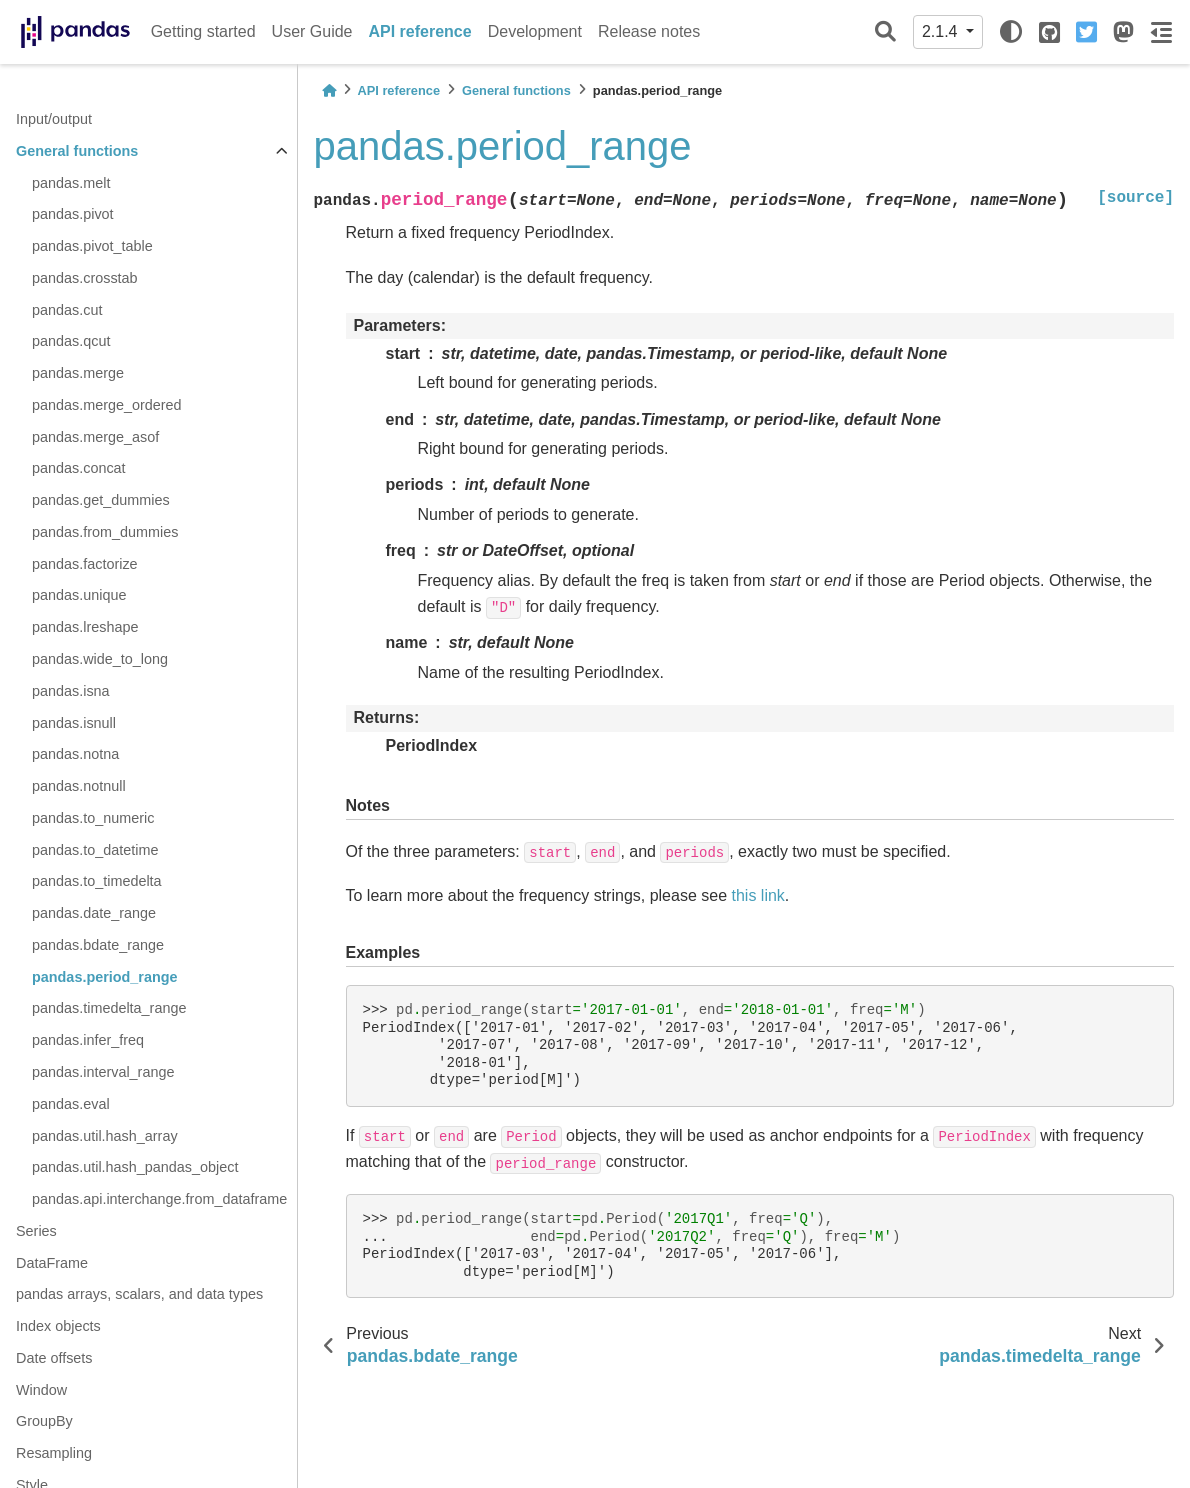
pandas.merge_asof (95, 437)
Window (41, 1390)
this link (758, 895)
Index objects (58, 1326)
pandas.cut (67, 310)
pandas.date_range (94, 913)
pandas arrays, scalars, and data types (139, 1294)
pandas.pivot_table (92, 246)
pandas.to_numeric (93, 818)
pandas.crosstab (85, 278)
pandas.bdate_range (98, 945)
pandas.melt (71, 183)
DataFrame (52, 1263)
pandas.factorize (85, 564)
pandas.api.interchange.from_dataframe (159, 1199)
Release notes (649, 31)
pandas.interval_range (103, 1072)
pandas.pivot (73, 214)
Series (36, 1231)
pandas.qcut (71, 341)
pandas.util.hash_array (105, 1136)
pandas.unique (79, 595)
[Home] (329, 90)
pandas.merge (78, 373)
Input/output (54, 119)
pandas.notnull (79, 786)
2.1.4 (942, 31)
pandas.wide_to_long (100, 659)
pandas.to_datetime (95, 850)
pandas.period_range (105, 977)
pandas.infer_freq (88, 1040)
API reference (420, 31)
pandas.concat (79, 468)
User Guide (312, 31)
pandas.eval (71, 1104)
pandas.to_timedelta (97, 881)
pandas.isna (71, 691)
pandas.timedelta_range (109, 1008)
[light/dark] (1011, 32)
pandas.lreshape (85, 627)
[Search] (885, 32)
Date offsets (54, 1358)
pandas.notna (75, 754)
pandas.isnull (74, 723)
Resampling (54, 1453)
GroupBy (44, 1421)
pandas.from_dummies (105, 532)
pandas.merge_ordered (107, 405)
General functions (77, 151)
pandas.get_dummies (101, 500)
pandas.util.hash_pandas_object (135, 1167)
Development (535, 31)
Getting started (203, 31)
